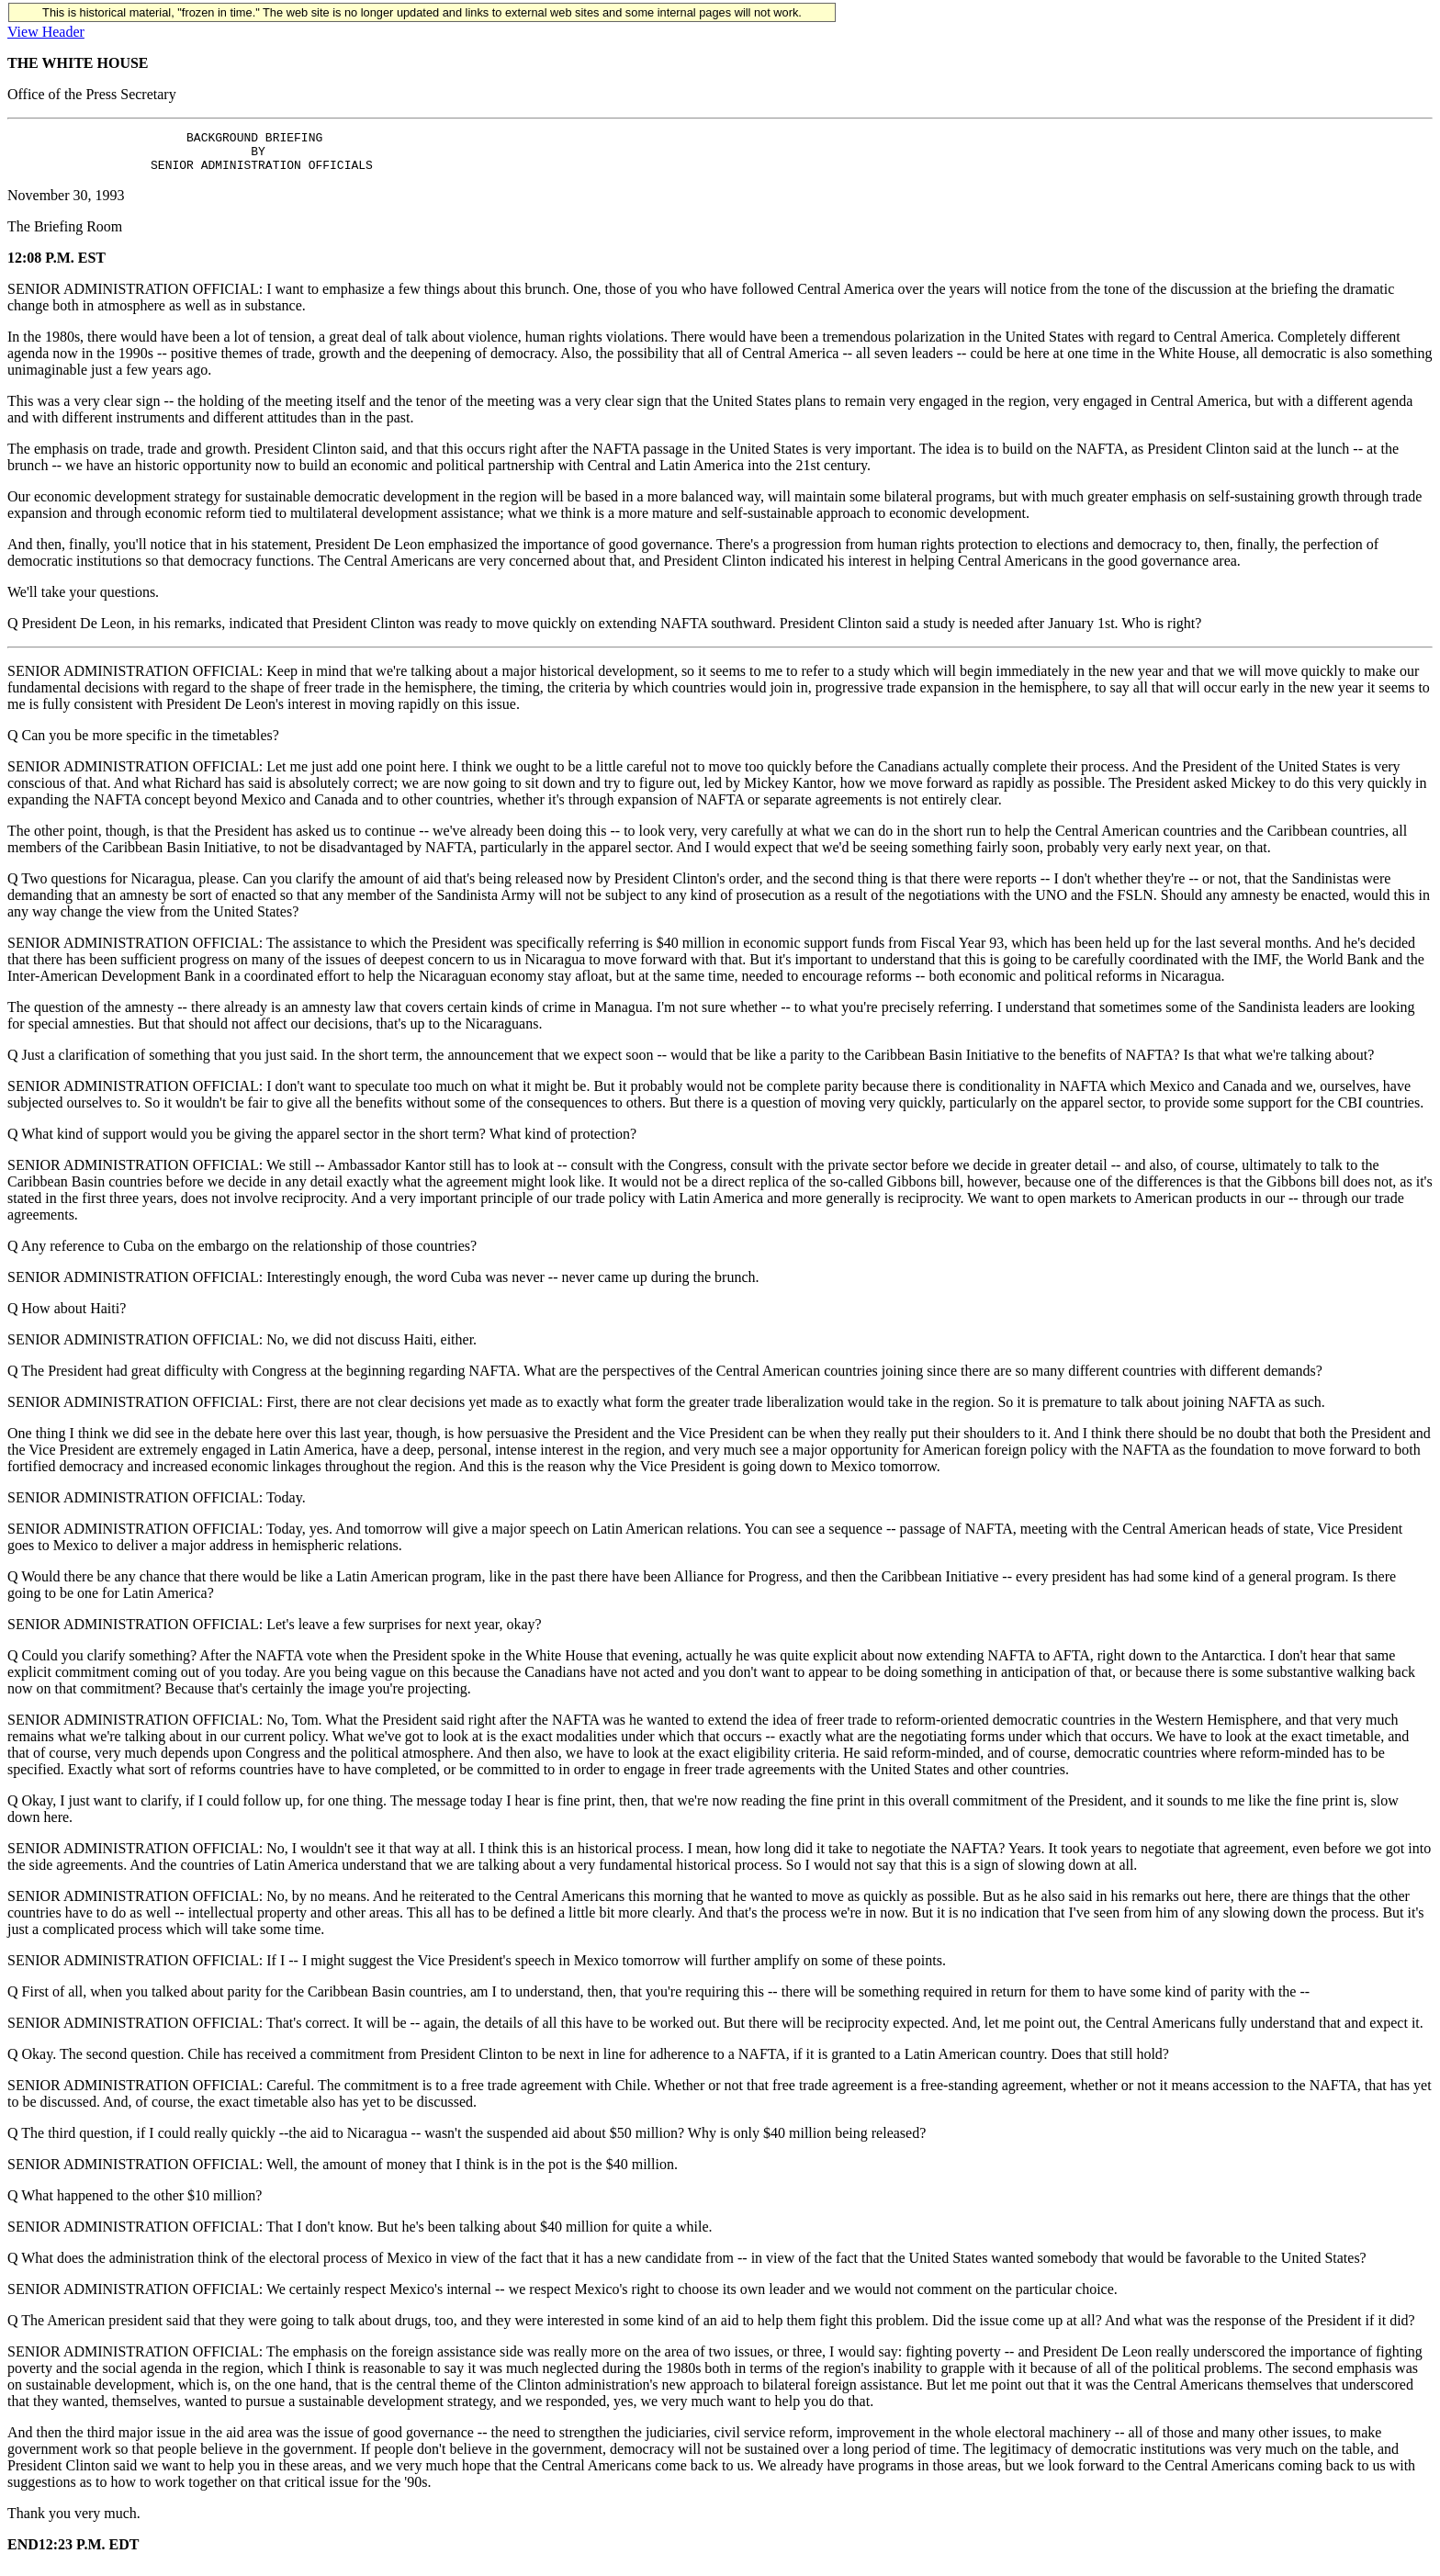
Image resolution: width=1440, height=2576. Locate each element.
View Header (45, 31)
